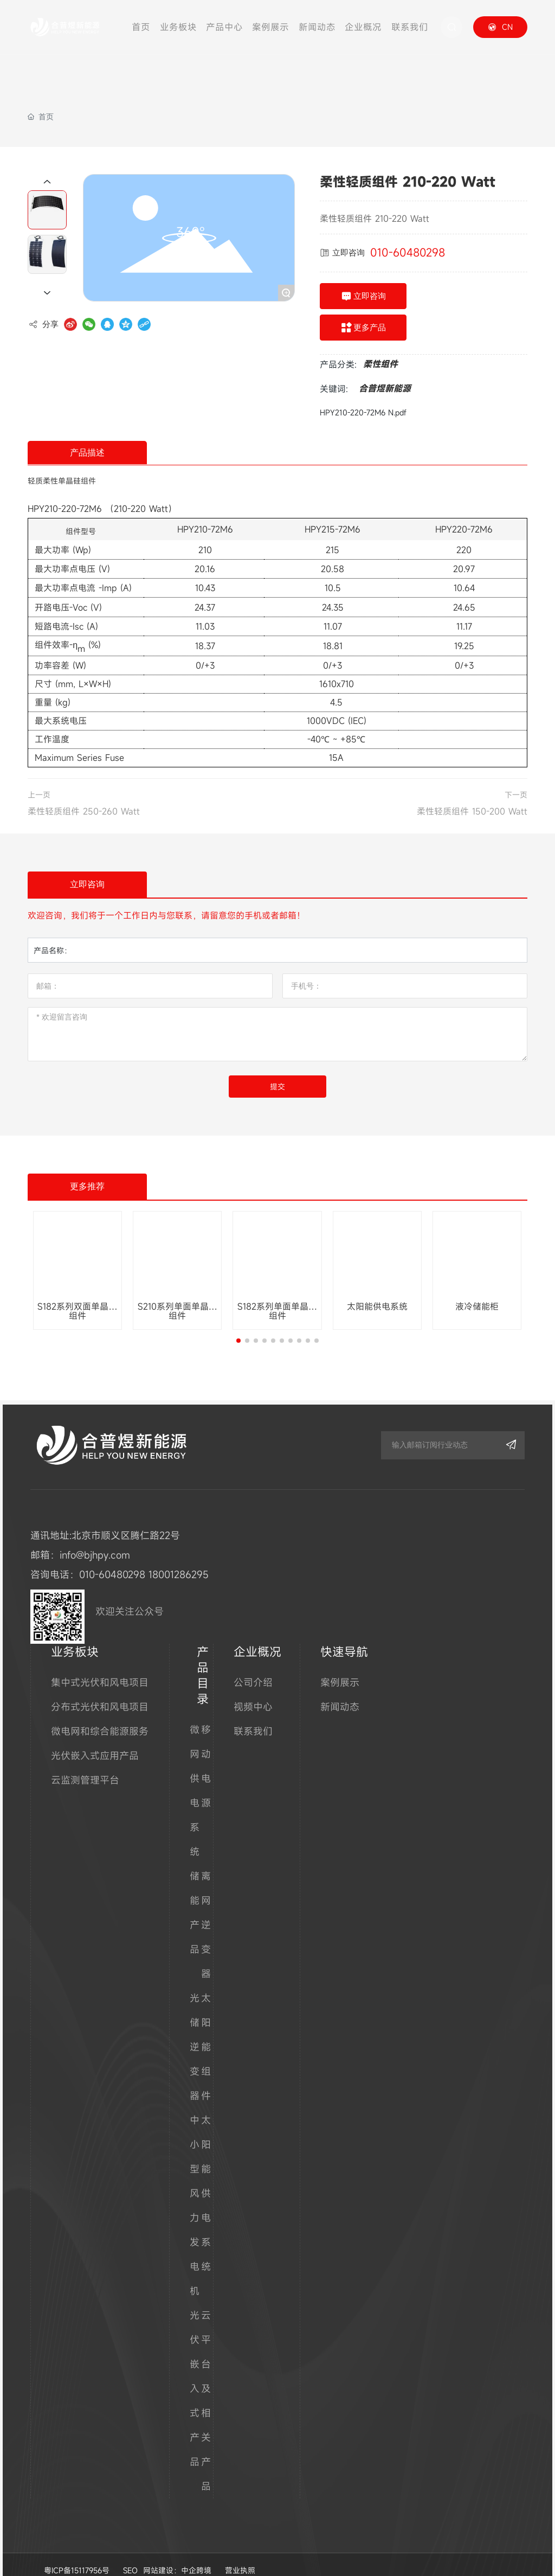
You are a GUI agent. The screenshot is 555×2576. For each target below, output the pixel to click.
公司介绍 (253, 1666)
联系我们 (253, 1714)
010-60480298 (407, 252)
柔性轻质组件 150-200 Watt (472, 811)
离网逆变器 (206, 1908)
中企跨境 (196, 2554)
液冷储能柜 (477, 1306)
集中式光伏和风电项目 (100, 1666)
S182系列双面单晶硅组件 (78, 1311)
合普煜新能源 (385, 388)
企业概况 (257, 1635)
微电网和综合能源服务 (100, 1714)
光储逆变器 (194, 2030)
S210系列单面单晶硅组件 (177, 1311)
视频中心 (253, 1690)
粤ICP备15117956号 (76, 2554)
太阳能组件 (206, 2030)
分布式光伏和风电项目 (100, 1690)
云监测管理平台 (85, 1763)
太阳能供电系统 (377, 1306)
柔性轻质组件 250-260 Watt (84, 811)
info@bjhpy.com (95, 1538)
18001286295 (179, 1558)
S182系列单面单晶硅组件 (277, 1311)
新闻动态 (339, 1690)
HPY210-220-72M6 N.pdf (363, 412)
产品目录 (203, 1658)
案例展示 (339, 1666)
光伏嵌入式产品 (194, 2372)
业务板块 (75, 1635)
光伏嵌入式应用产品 (95, 1739)
